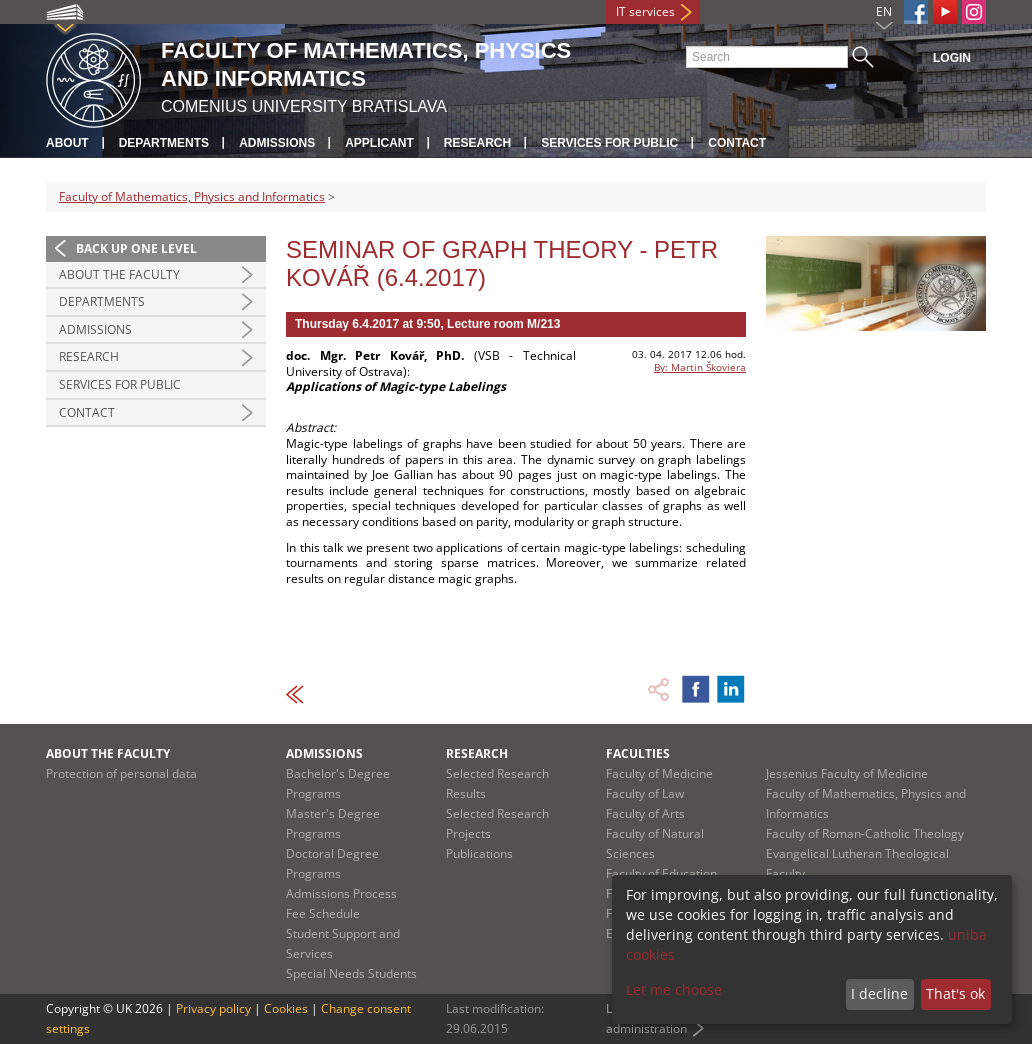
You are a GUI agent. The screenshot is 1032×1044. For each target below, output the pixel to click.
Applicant (379, 143)
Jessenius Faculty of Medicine (847, 773)
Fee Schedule (323, 913)
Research (477, 143)
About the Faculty (119, 274)
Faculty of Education (661, 873)
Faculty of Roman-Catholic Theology (865, 833)
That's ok (955, 993)
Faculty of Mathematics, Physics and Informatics (192, 196)
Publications (479, 853)
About (67, 143)
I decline (879, 993)
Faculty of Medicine (659, 773)
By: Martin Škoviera (700, 367)
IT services (645, 11)
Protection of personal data (121, 773)
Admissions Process (341, 893)
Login (952, 58)
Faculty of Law (645, 793)
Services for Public (609, 143)
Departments (164, 143)
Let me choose (674, 989)
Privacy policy (213, 1008)
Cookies (286, 1008)
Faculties (638, 753)
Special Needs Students (351, 973)
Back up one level (136, 248)
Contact (737, 143)
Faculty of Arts (645, 813)
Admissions (277, 143)
